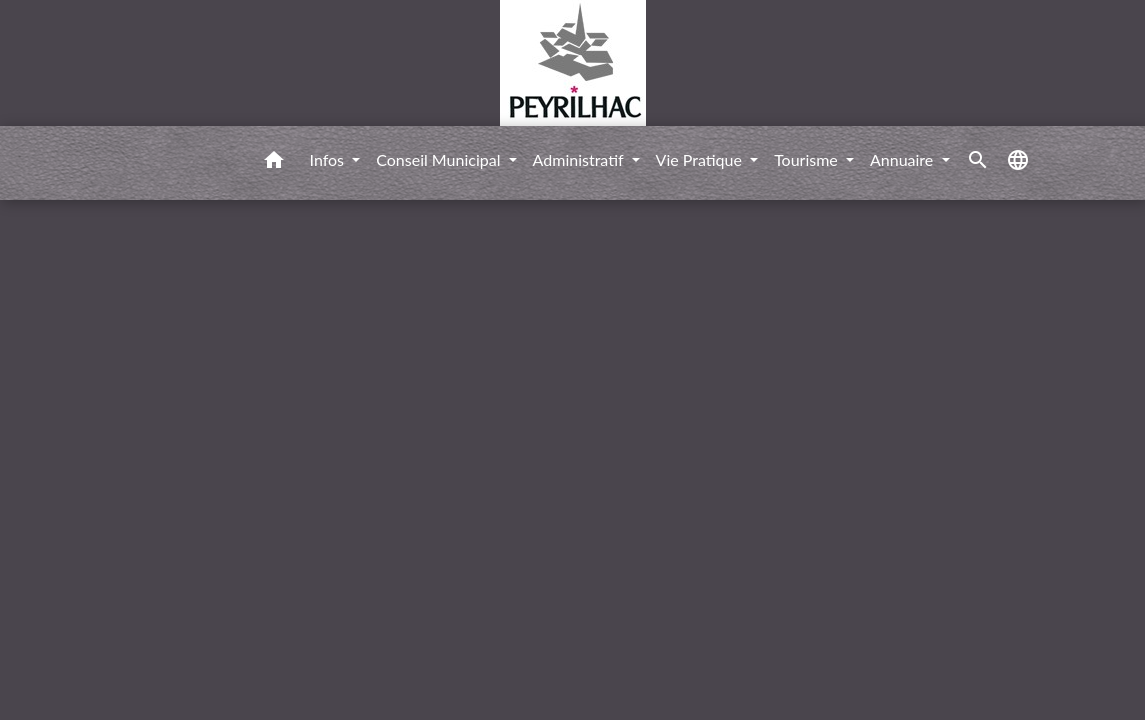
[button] (274, 163)
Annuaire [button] (903, 159)
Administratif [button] (580, 159)
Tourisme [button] (808, 159)
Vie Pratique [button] (701, 159)
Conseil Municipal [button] (440, 159)
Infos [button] (329, 159)
